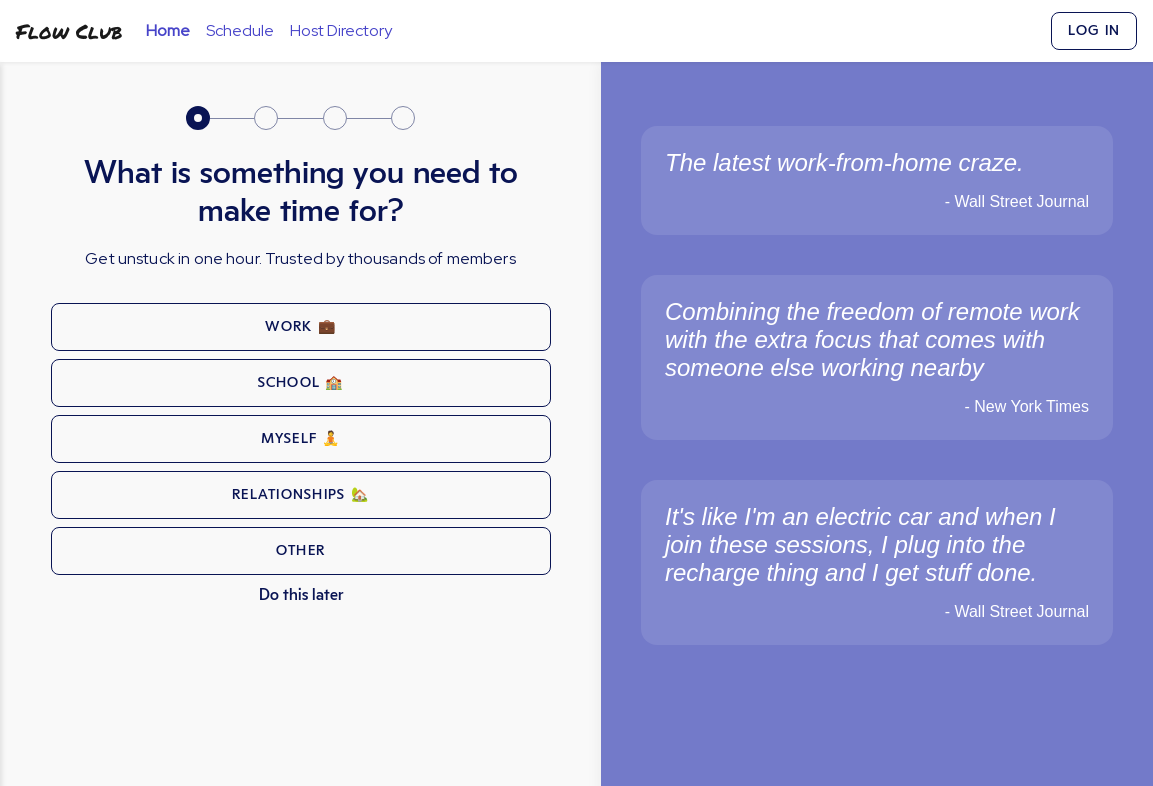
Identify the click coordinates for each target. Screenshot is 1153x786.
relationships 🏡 (300, 495)
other (300, 551)
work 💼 (300, 327)
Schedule (240, 30)
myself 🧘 (301, 439)
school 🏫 (301, 383)
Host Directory (341, 30)
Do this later (301, 595)
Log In (1094, 31)
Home (168, 30)
